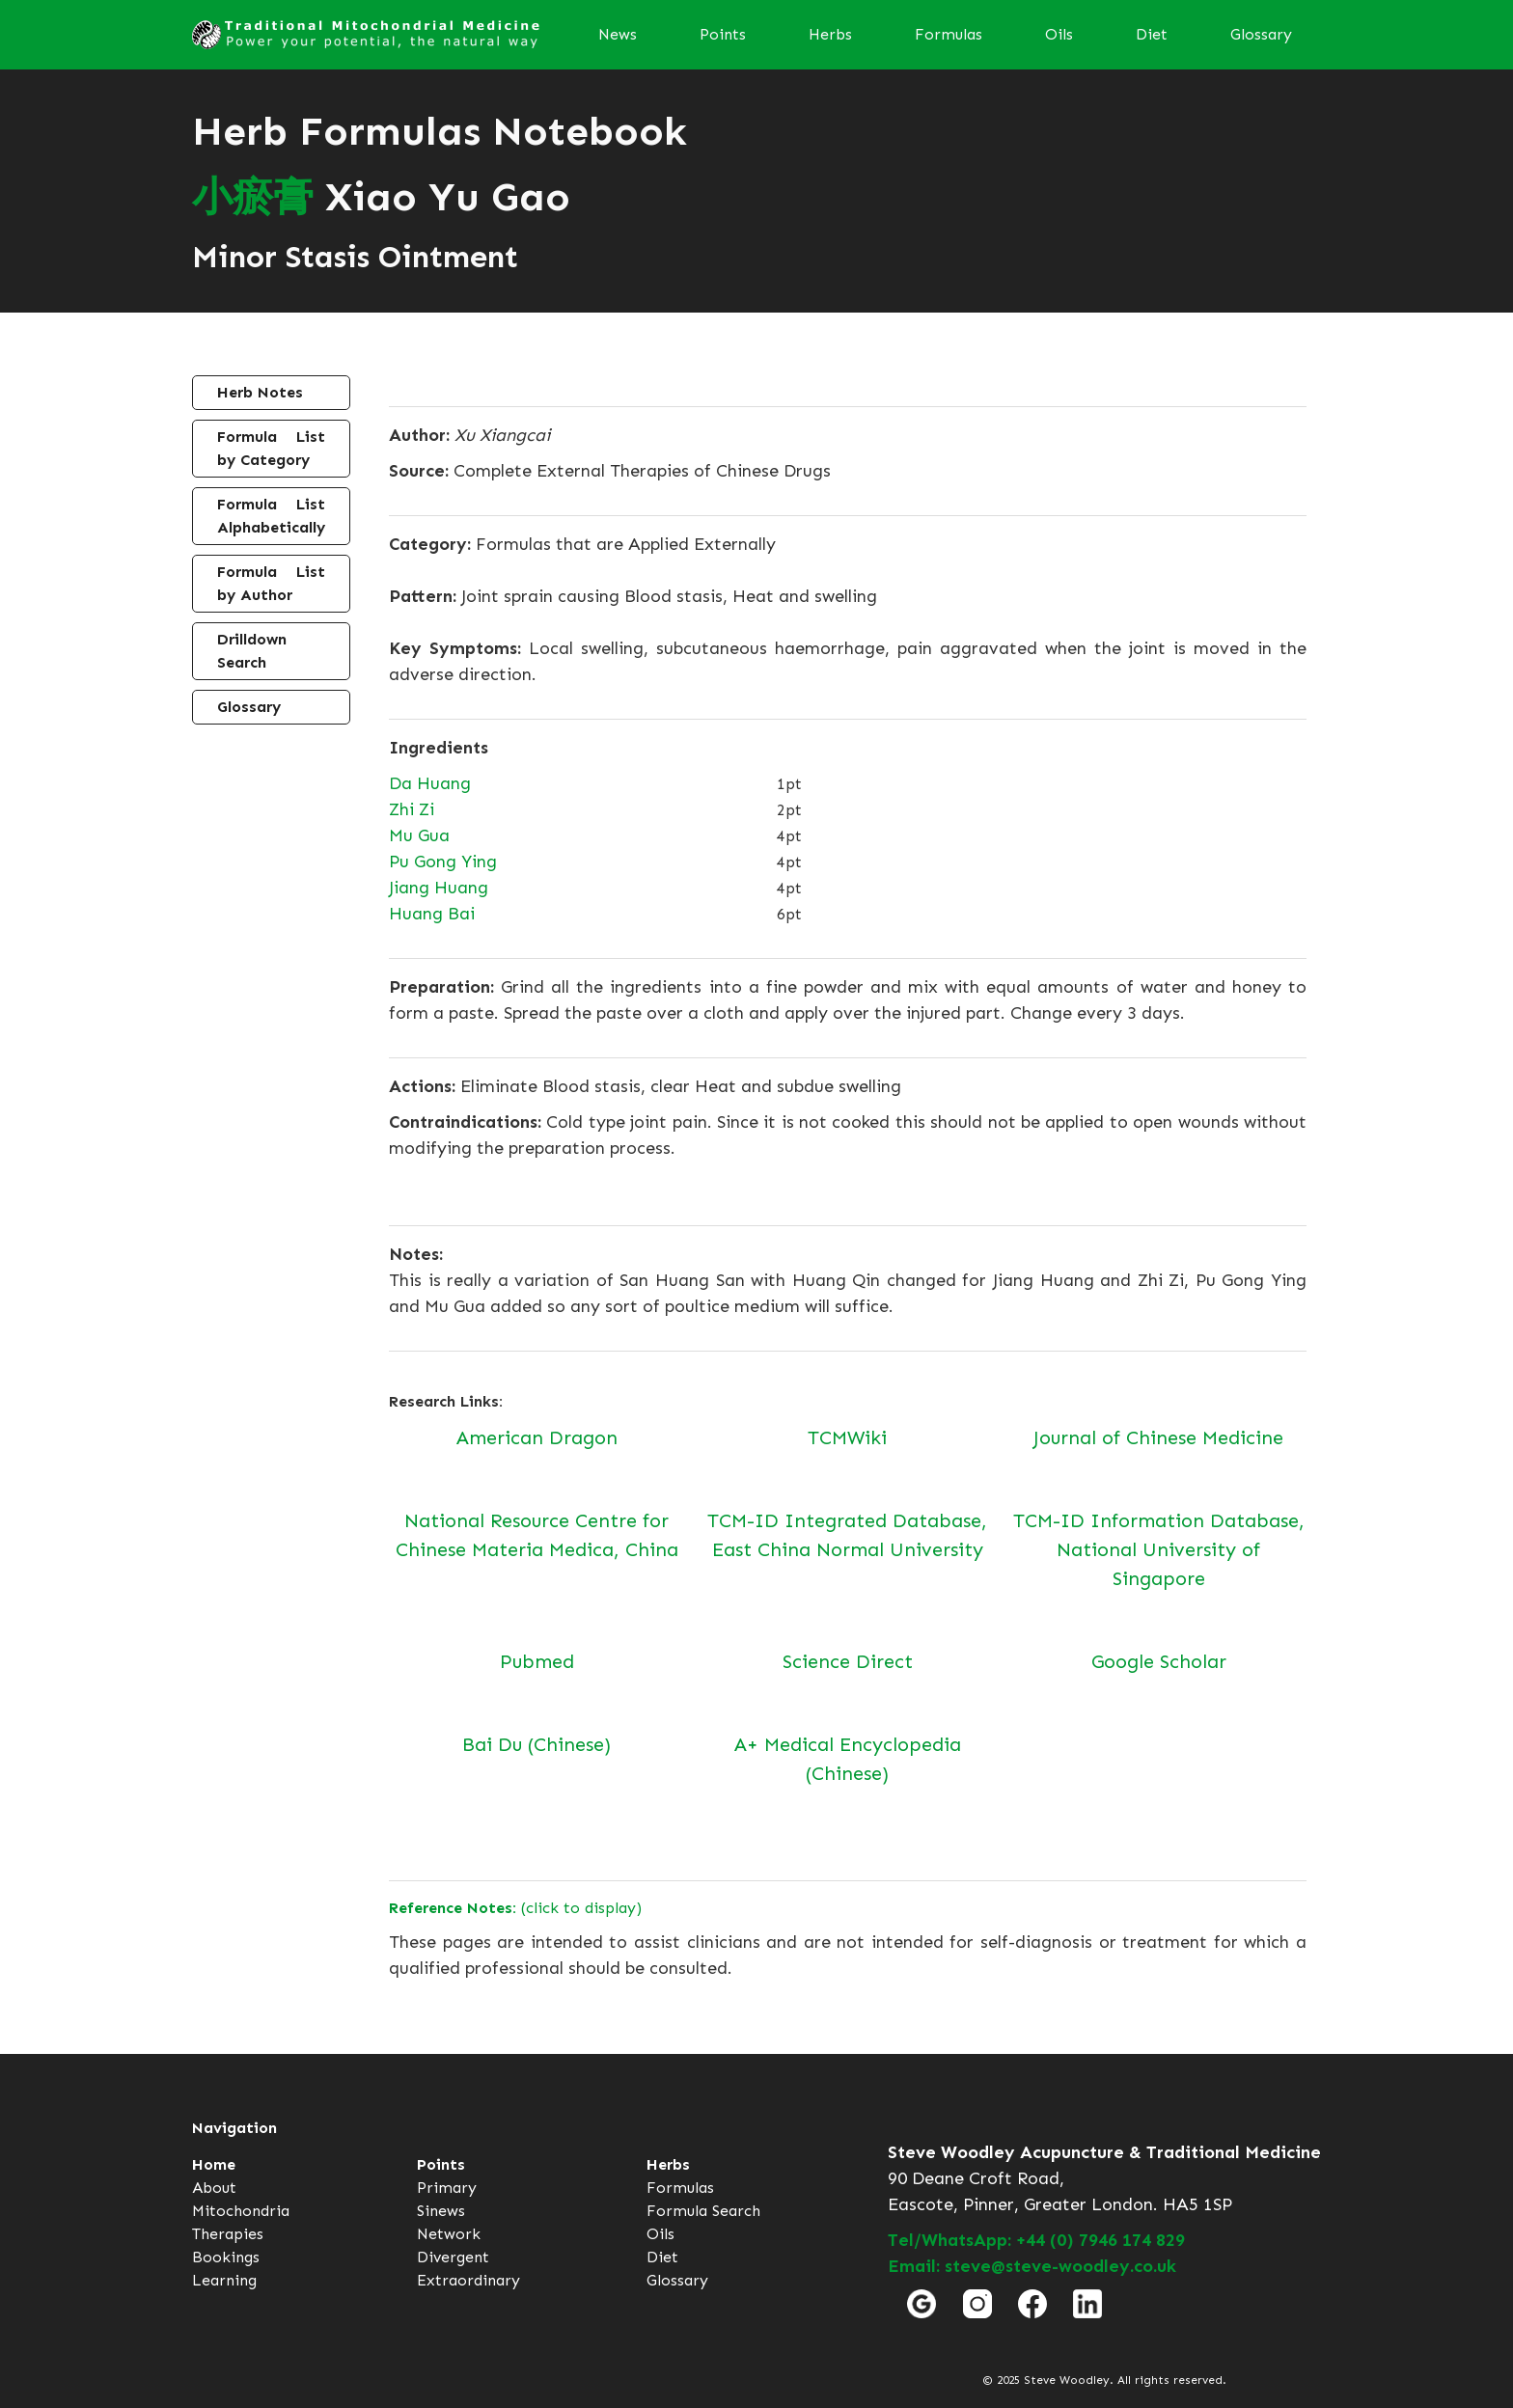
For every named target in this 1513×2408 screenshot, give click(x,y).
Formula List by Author (271, 583)
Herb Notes (260, 392)
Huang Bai (432, 913)
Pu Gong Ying (443, 861)
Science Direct (848, 1661)
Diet (1152, 34)
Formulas (948, 34)
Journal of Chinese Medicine (1158, 1437)
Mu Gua (419, 835)
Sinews (441, 2211)
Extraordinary (468, 2280)
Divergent (453, 2257)
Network (449, 2234)
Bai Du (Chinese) (536, 1744)
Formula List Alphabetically (271, 515)
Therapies (227, 2234)
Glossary (1261, 34)
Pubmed (537, 1661)
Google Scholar (1158, 1661)
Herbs (830, 34)
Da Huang (430, 783)
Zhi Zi (411, 809)
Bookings (226, 2257)
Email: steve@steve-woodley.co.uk (1032, 2266)
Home (213, 2164)
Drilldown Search (252, 650)
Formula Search (703, 2211)
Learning (224, 2280)
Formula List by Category (271, 448)
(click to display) (515, 1908)
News (617, 34)
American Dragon (537, 1437)
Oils (1059, 34)
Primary (447, 2187)
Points (723, 34)
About (214, 2187)
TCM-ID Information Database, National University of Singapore (1159, 1549)
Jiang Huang (438, 887)
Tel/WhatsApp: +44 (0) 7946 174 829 (1036, 2240)
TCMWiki (847, 1437)
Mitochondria (240, 2211)
